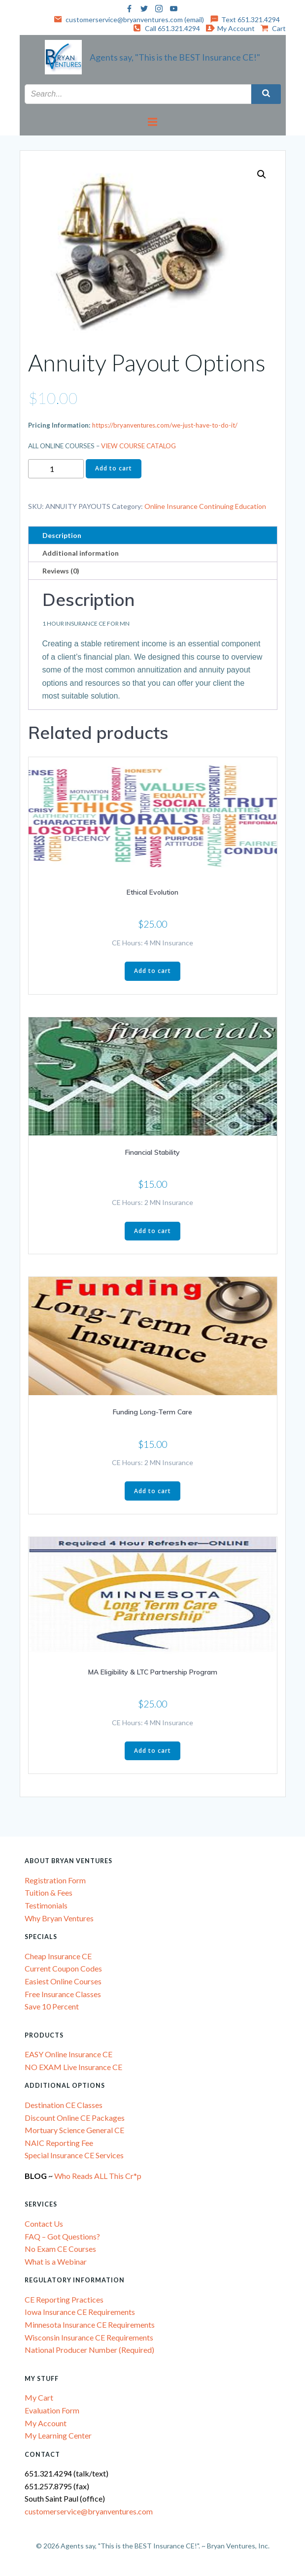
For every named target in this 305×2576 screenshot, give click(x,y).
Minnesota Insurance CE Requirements (90, 2324)
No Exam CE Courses (60, 2248)
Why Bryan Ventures (59, 1918)
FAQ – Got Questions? (62, 2236)
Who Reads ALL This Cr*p (98, 2175)
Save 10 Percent (52, 2006)
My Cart (39, 2397)
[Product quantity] (56, 468)
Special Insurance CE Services (74, 2155)
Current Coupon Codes (63, 1968)
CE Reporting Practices (64, 2299)
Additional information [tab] (80, 553)
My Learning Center (58, 2435)
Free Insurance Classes (63, 1994)
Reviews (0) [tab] (60, 571)
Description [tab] (61, 535)
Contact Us (44, 2223)
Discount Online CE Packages (75, 2117)
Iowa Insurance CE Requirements (80, 2311)
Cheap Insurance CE (58, 1956)
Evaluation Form (52, 2410)
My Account (46, 2423)
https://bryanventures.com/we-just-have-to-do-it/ (164, 425)
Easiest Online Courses (63, 1981)
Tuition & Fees (48, 1892)
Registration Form (55, 1880)
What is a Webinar (56, 2261)
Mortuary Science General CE (74, 2130)
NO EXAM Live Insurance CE (73, 2067)
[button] (262, 174)
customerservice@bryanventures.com (89, 2511)
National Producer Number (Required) (89, 2349)
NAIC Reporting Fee (59, 2142)
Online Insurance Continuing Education (205, 506)
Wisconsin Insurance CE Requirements (89, 2337)
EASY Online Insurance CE (68, 2054)
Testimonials (46, 1905)
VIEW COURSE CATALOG (138, 446)
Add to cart (113, 468)
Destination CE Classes (63, 2104)
